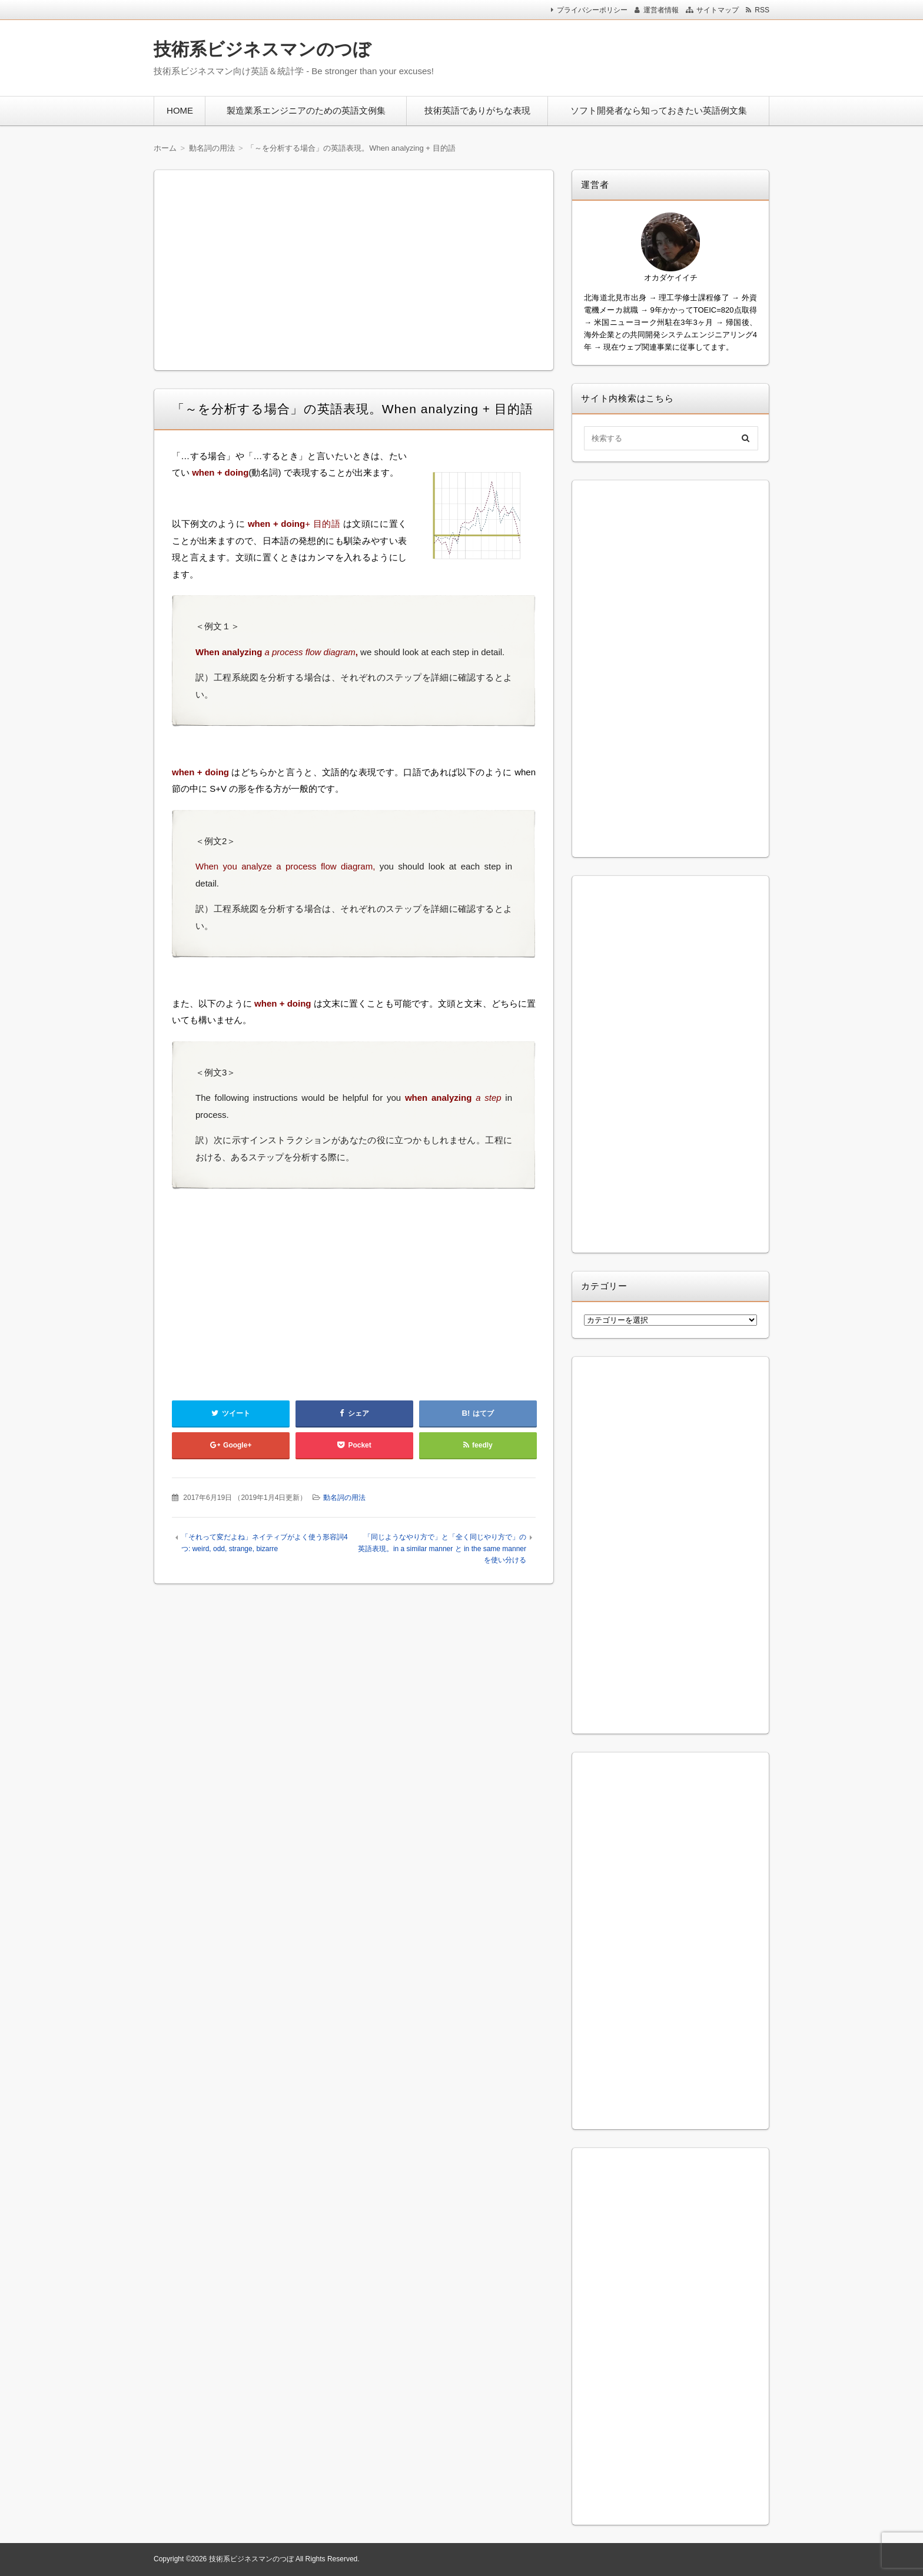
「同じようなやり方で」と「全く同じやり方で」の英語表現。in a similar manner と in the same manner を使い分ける (442, 1548)
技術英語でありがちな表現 (477, 110)
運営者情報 (661, 10)
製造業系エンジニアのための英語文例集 (306, 110)
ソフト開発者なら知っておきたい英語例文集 (658, 110)
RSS (762, 10)
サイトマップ (717, 10)
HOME (180, 110)
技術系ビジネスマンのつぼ (262, 49)
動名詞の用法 (344, 1497)
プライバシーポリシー (592, 10)
